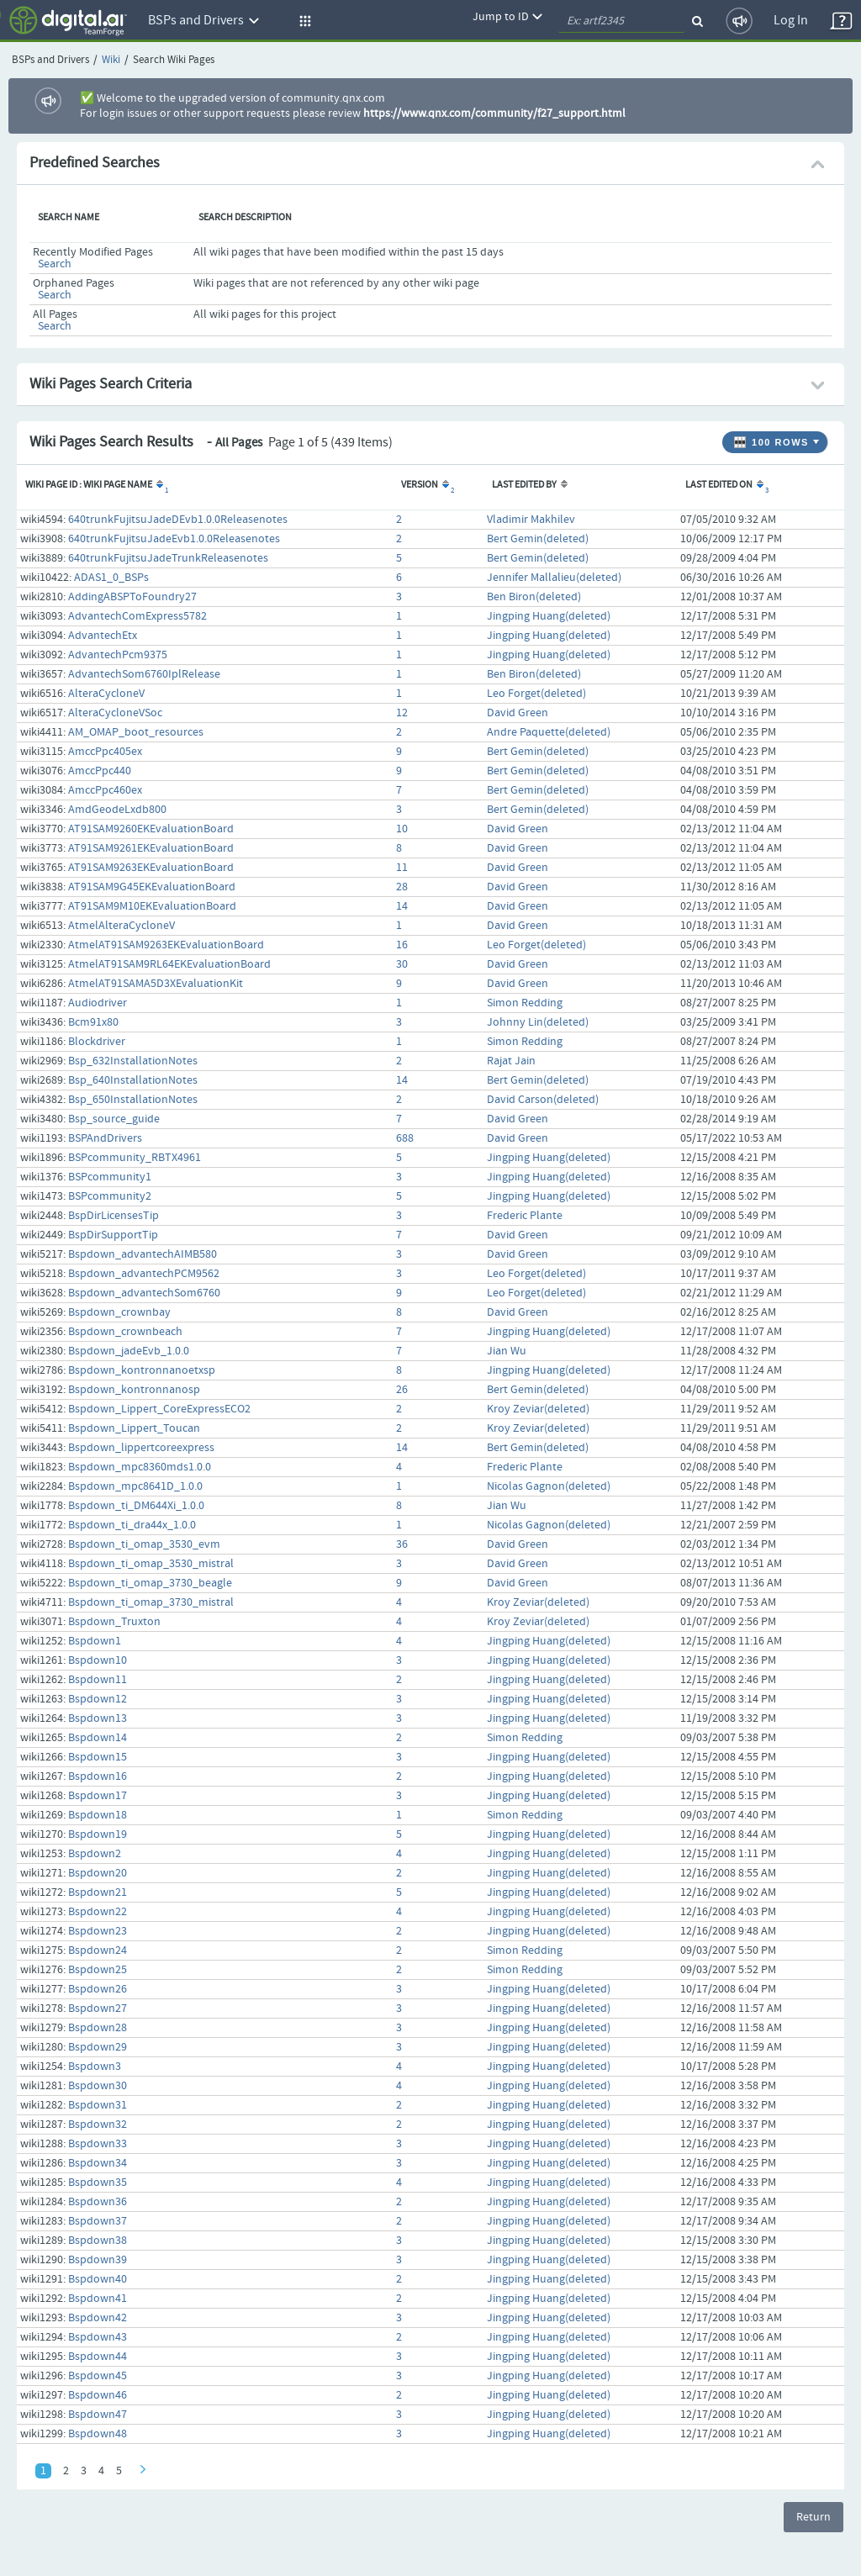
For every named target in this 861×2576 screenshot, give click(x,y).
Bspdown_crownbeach (125, 1331)
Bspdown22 (97, 1911)
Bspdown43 (97, 2337)
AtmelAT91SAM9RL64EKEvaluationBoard (169, 964)
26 (402, 1389)
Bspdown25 (97, 1969)
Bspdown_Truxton (114, 1621)
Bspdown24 (97, 1950)
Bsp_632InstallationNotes (133, 1061)
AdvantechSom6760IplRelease (144, 674)
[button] (303, 21)
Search (54, 264)
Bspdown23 (97, 1931)
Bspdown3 (94, 2066)
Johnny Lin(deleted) (538, 1022)
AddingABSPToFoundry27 (132, 596)
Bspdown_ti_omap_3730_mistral (151, 1602)
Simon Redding (525, 1003)
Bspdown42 (97, 2317)
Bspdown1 (94, 1641)
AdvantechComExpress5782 (137, 616)
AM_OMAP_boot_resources (135, 732)
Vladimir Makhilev (531, 519)
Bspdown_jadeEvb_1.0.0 (128, 1351)
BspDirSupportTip (113, 1235)
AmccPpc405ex (105, 751)
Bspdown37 (97, 2221)
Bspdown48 (97, 2433)
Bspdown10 (97, 1660)
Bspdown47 (97, 2414)
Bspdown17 (97, 1795)
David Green (517, 713)
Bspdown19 (97, 1834)
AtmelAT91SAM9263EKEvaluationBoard (166, 945)
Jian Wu (506, 1351)
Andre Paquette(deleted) (548, 732)
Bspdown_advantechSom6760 (144, 1293)
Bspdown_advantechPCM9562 (143, 1273)
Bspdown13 (97, 1718)
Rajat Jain (511, 1061)
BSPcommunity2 (109, 1196)
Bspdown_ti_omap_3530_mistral (151, 1563)
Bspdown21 (97, 1892)
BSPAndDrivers (105, 1138)
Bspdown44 (97, 2356)
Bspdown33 (97, 2143)
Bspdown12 (97, 1699)
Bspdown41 (97, 2298)
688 (405, 1138)
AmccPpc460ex (105, 790)
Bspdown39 (97, 2259)
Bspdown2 (94, 1853)
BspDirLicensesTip (113, 1215)
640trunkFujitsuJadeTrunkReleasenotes (168, 558)
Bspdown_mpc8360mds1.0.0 (139, 1467)
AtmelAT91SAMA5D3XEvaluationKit (155, 983)
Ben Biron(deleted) (534, 596)
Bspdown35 (97, 2182)
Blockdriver (96, 1041)
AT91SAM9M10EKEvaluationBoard (152, 906)
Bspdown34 (97, 2163)
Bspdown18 (97, 1815)
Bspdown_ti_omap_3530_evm (144, 1544)
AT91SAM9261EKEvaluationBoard (151, 848)
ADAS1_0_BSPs (111, 577)
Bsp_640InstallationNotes (133, 1080)
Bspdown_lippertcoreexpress (141, 1447)
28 (402, 887)
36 (402, 1544)
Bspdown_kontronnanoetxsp (141, 1370)
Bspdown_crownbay (119, 1312)
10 (402, 829)
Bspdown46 (97, 2395)
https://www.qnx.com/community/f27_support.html (494, 113)
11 (402, 867)
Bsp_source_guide (114, 1119)
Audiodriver (97, 1003)
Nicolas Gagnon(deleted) (548, 1486)
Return (813, 2517)
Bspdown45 (97, 2375)
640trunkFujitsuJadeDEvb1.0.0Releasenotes (178, 519)
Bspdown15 (97, 1757)
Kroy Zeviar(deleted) (538, 1409)
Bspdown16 (97, 1776)
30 (402, 964)
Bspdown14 (97, 1737)
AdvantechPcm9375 (117, 654)
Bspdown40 (97, 2279)
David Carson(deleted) (543, 1099)
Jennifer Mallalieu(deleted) (554, 577)
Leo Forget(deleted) (536, 693)
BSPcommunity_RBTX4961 (134, 1157)
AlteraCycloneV (106, 693)
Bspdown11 (97, 1679)
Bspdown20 (97, 1873)
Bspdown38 (97, 2240)
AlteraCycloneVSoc (115, 713)
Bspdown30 (97, 2085)
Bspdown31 (97, 2105)
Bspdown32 (97, 2124)
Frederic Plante (525, 1215)
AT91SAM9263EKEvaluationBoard (151, 867)
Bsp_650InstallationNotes (133, 1099)
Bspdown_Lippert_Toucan (134, 1428)
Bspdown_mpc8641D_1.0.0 (135, 1486)
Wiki (111, 60)
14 (402, 906)
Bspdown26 (97, 1989)
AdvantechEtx (102, 635)
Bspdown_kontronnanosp (134, 1389)
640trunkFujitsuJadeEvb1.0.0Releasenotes (174, 538)
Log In (791, 20)
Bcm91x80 (93, 1022)
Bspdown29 (97, 2047)
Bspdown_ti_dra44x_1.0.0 (132, 1525)
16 (402, 945)
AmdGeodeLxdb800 (117, 809)
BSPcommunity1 (109, 1177)
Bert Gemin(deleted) (538, 538)
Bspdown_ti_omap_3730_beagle (150, 1583)
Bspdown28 (97, 2027)
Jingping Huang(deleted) (548, 616)
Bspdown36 (97, 2201)
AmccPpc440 (99, 771)
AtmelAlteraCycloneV (121, 925)
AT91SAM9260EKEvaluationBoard (151, 829)
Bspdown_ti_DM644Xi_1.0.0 (136, 1505)
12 (402, 713)
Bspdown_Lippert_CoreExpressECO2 (159, 1409)
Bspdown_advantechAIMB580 (142, 1254)
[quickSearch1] (621, 21)
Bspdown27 (97, 2008)
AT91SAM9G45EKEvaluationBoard (151, 887)
